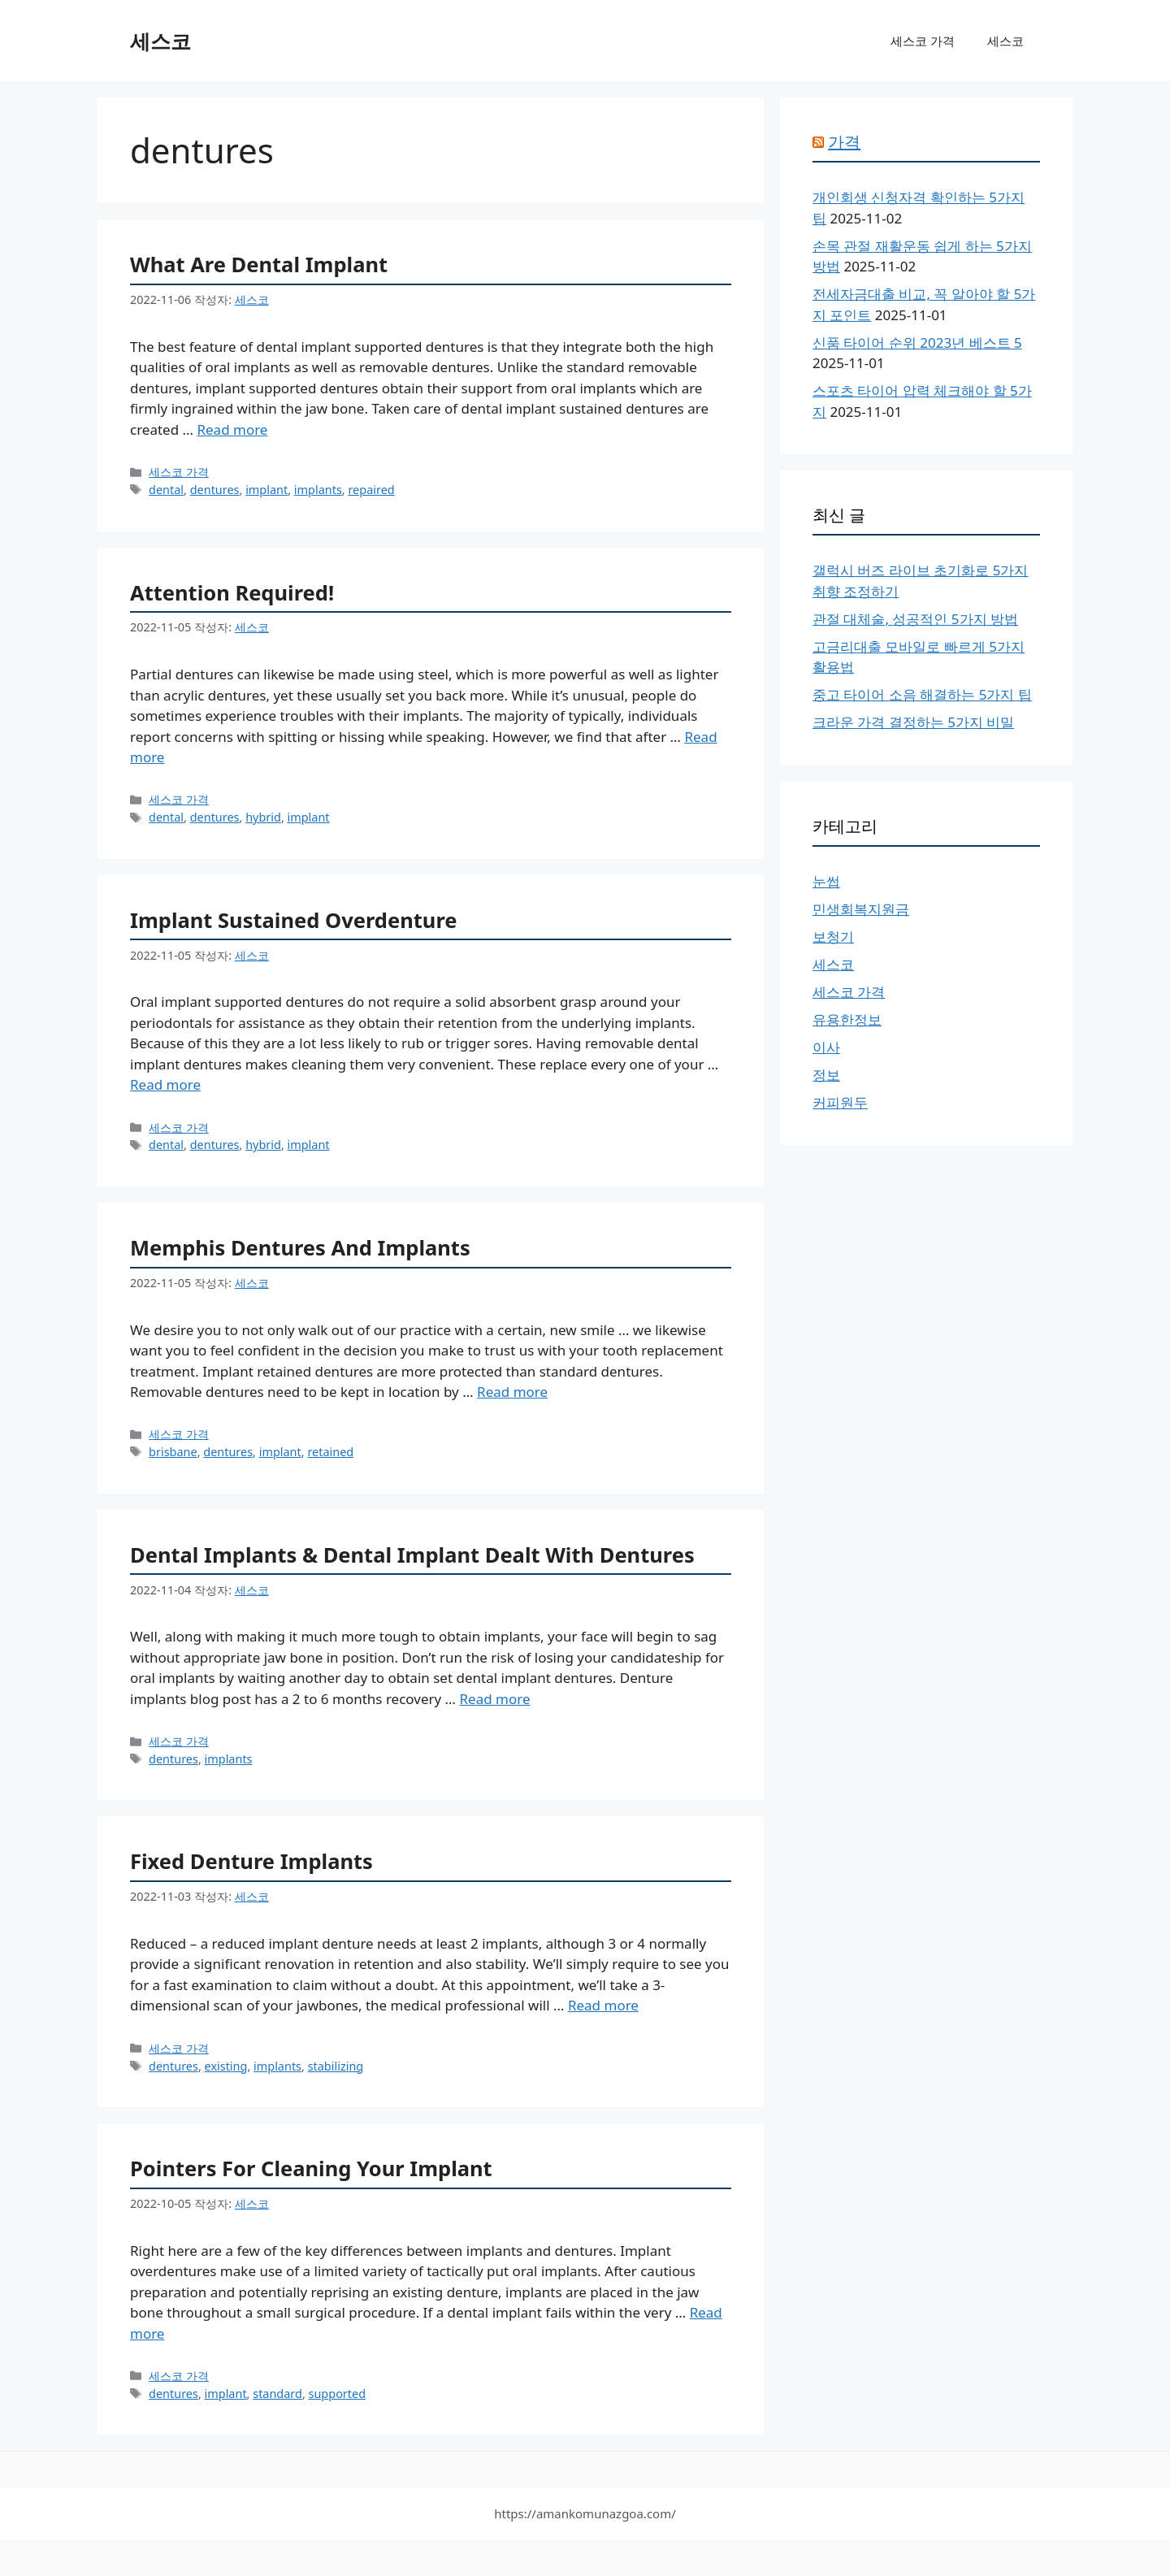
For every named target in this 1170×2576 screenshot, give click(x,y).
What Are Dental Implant (259, 264)
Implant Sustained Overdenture (293, 920)
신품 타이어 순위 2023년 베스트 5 (917, 342)
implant (266, 489)
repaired (371, 489)
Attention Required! (232, 592)
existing (226, 2066)
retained (330, 1451)
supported (337, 2393)
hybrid (263, 817)
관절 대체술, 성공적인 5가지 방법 (915, 618)
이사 (826, 1047)
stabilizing (336, 2066)
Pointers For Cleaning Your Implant (311, 2168)
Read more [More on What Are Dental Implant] (232, 429)
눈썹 (826, 881)
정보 (826, 1074)
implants (318, 489)
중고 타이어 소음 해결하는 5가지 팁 (922, 694)
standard (277, 2393)
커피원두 (840, 1102)
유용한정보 (847, 1019)
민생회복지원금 (860, 909)
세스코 (160, 40)
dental (166, 489)
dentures (215, 489)
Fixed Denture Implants (251, 1861)
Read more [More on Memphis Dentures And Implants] (512, 1391)
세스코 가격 (922, 41)
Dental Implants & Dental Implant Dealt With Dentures (412, 1554)
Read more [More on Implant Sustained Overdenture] (165, 1084)
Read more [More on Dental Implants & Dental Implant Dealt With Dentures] (494, 1698)
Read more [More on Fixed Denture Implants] (603, 2005)
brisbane (173, 1451)
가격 (844, 142)
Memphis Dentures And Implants (300, 1247)
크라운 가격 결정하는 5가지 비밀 (913, 722)
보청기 (833, 936)
